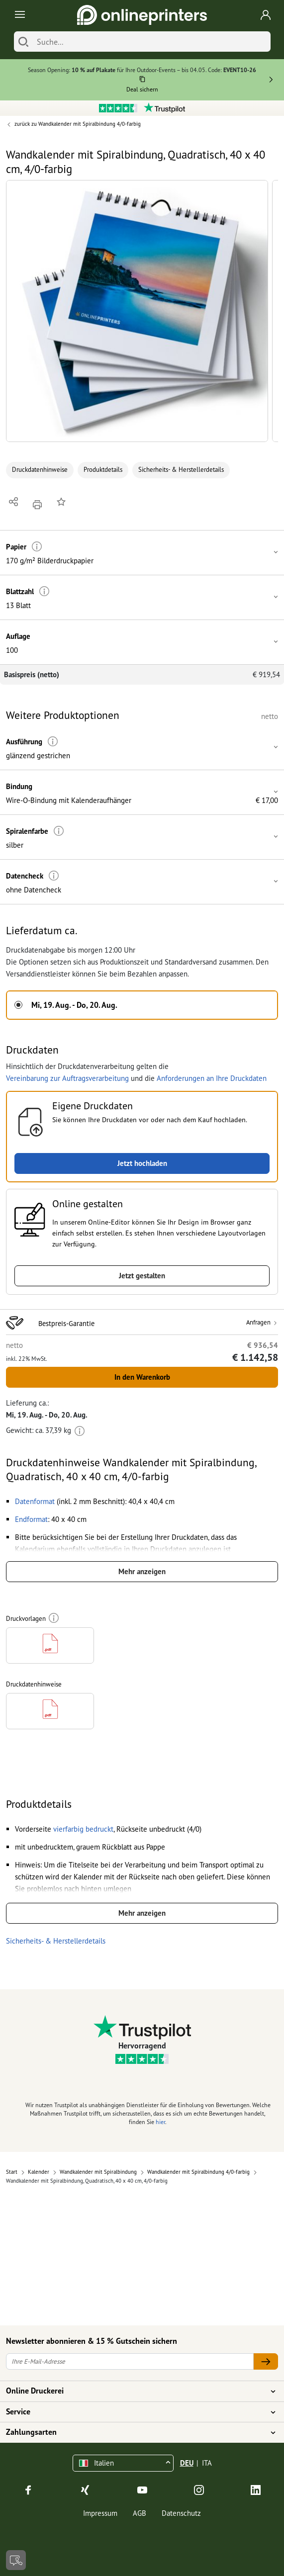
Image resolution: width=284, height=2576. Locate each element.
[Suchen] (23, 41)
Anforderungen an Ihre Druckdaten (212, 1078)
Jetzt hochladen (142, 1163)
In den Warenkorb (142, 1377)
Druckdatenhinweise (40, 469)
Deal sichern (142, 89)
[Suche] (151, 41)
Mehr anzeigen (142, 1571)
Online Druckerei (136, 2391)
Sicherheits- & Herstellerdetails (181, 469)
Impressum (100, 2513)
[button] (137, 311)
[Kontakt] (16, 2560)
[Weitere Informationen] (37, 546)
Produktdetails (103, 469)
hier (160, 2122)
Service (136, 2411)
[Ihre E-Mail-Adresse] (130, 2361)
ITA (207, 2463)
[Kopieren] (142, 81)
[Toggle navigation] (18, 15)
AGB (139, 2513)
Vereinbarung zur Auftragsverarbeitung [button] (67, 1078)
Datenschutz (181, 2513)
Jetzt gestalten (142, 1275)
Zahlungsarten (136, 2432)
